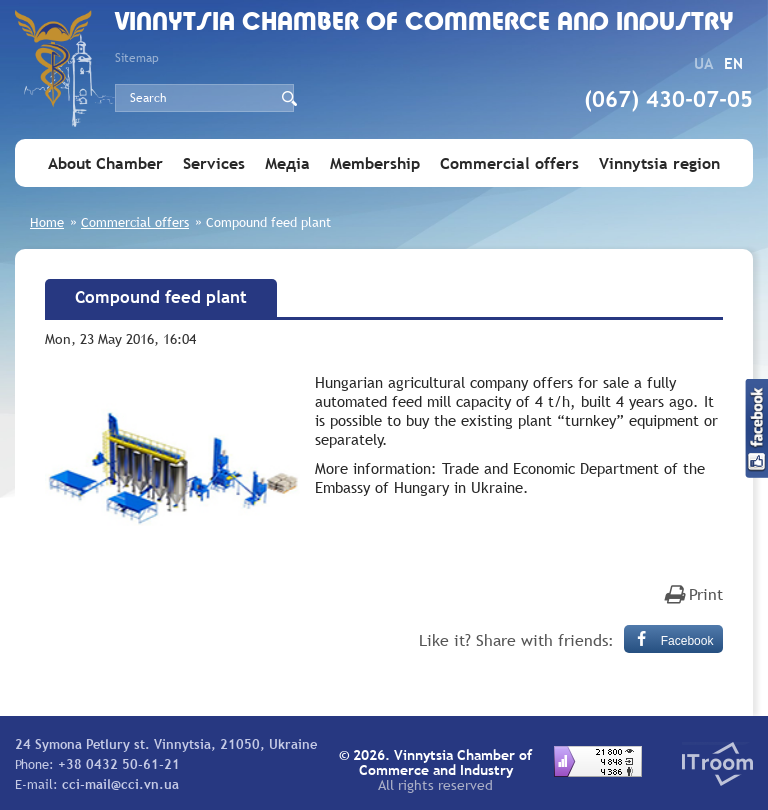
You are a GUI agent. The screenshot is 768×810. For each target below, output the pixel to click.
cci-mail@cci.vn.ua (120, 784)
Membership (375, 163)
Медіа (287, 163)
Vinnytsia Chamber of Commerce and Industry (424, 23)
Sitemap (137, 58)
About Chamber (105, 163)
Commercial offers (509, 163)
